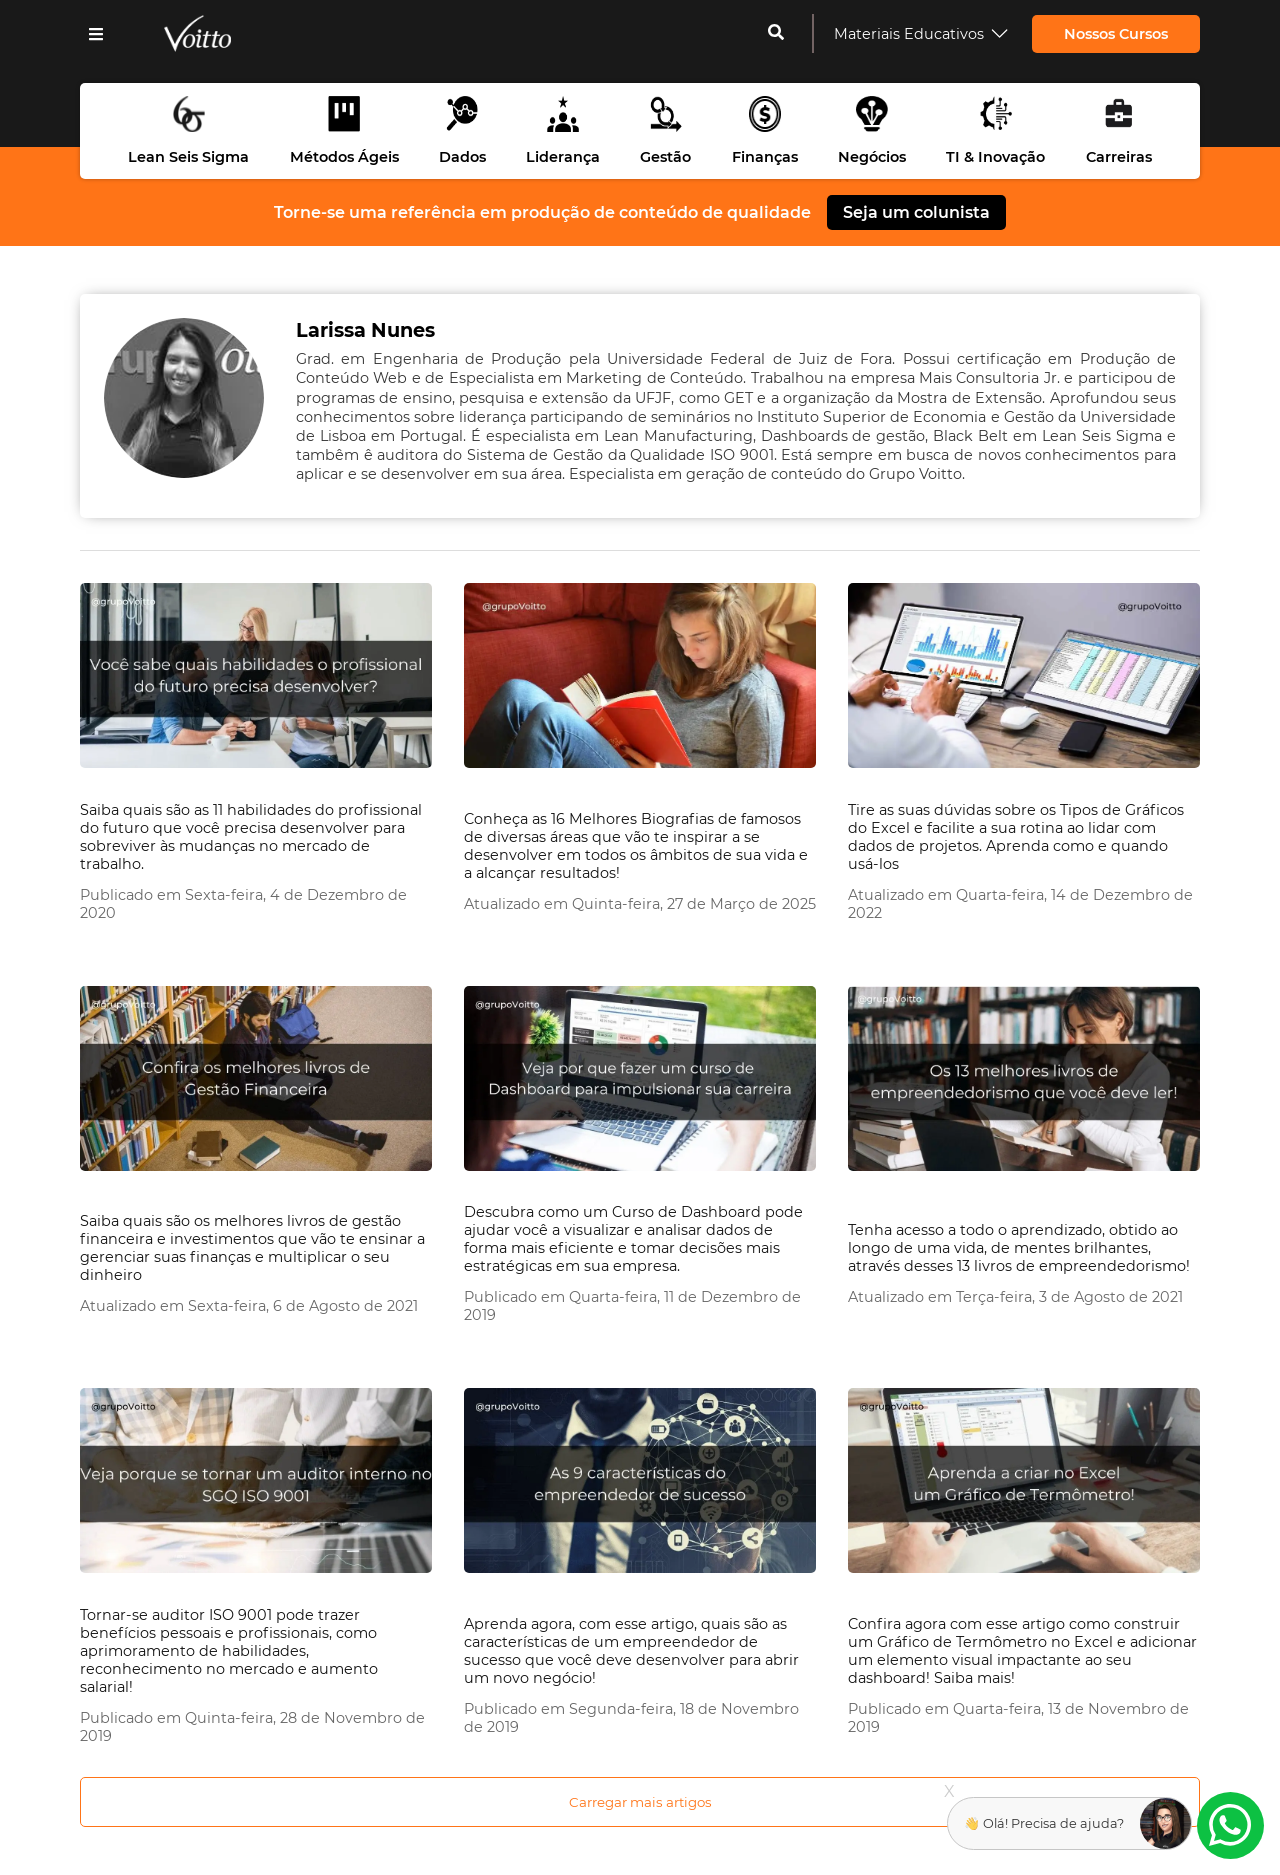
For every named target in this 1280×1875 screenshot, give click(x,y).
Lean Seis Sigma (188, 157)
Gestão (665, 157)
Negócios (872, 157)
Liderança (563, 157)
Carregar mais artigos (640, 1802)
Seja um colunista (916, 212)
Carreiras (1119, 157)
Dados (462, 157)
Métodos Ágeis (344, 157)
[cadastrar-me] (776, 34)
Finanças (765, 157)
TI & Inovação (995, 157)
